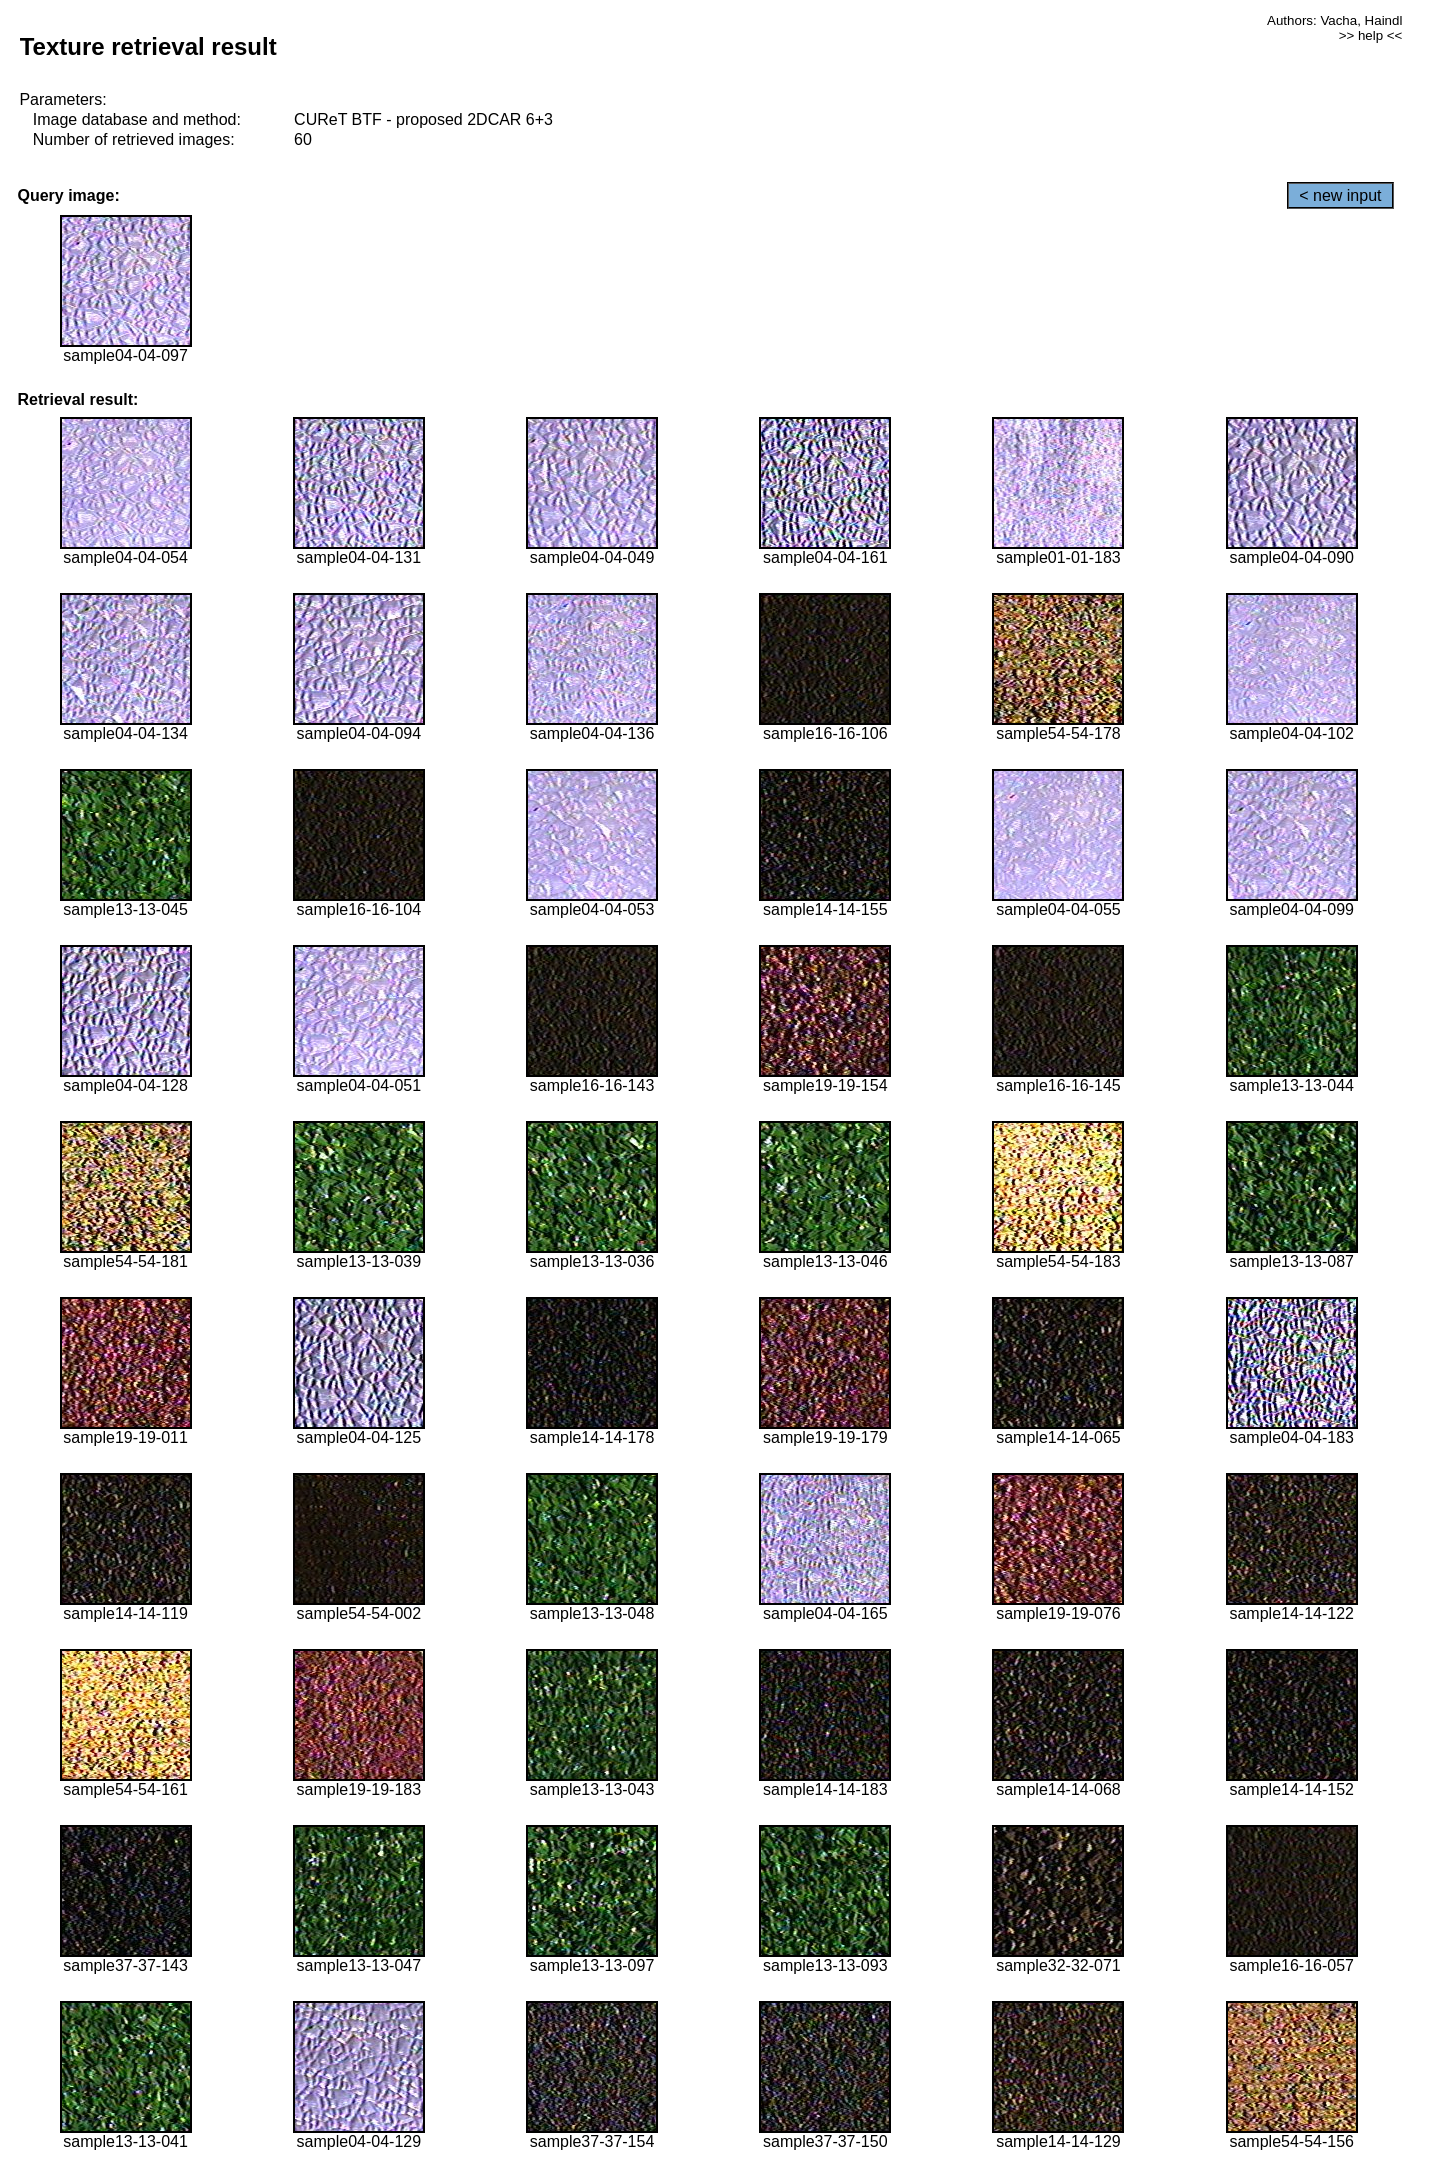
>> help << (1371, 35)
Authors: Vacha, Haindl (1334, 20)
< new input (1340, 195)
